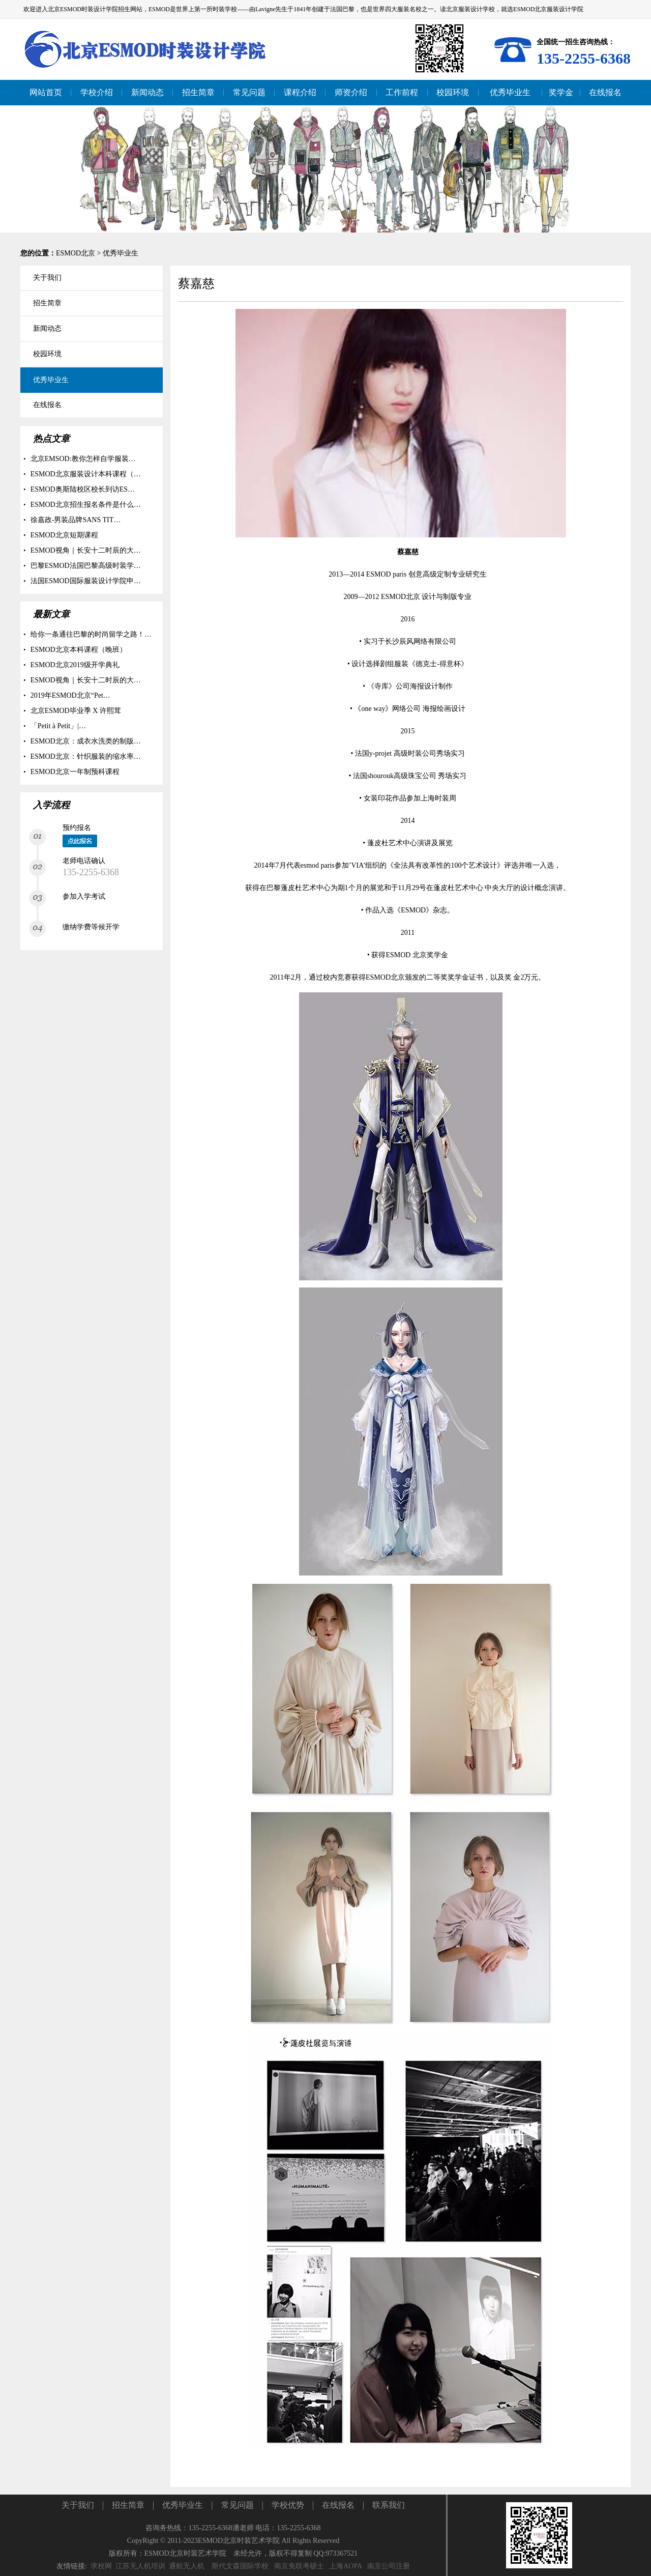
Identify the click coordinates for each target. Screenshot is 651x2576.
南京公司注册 (388, 2566)
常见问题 (237, 2505)
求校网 (101, 2566)
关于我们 (78, 2505)
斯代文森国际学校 (239, 2566)
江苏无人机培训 (140, 2566)
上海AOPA (345, 2566)
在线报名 (338, 2505)
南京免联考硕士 (299, 2566)
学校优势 (288, 2505)
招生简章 (128, 2505)
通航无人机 (186, 2566)
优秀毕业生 (120, 253)
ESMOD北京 (75, 253)
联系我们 (388, 2505)
